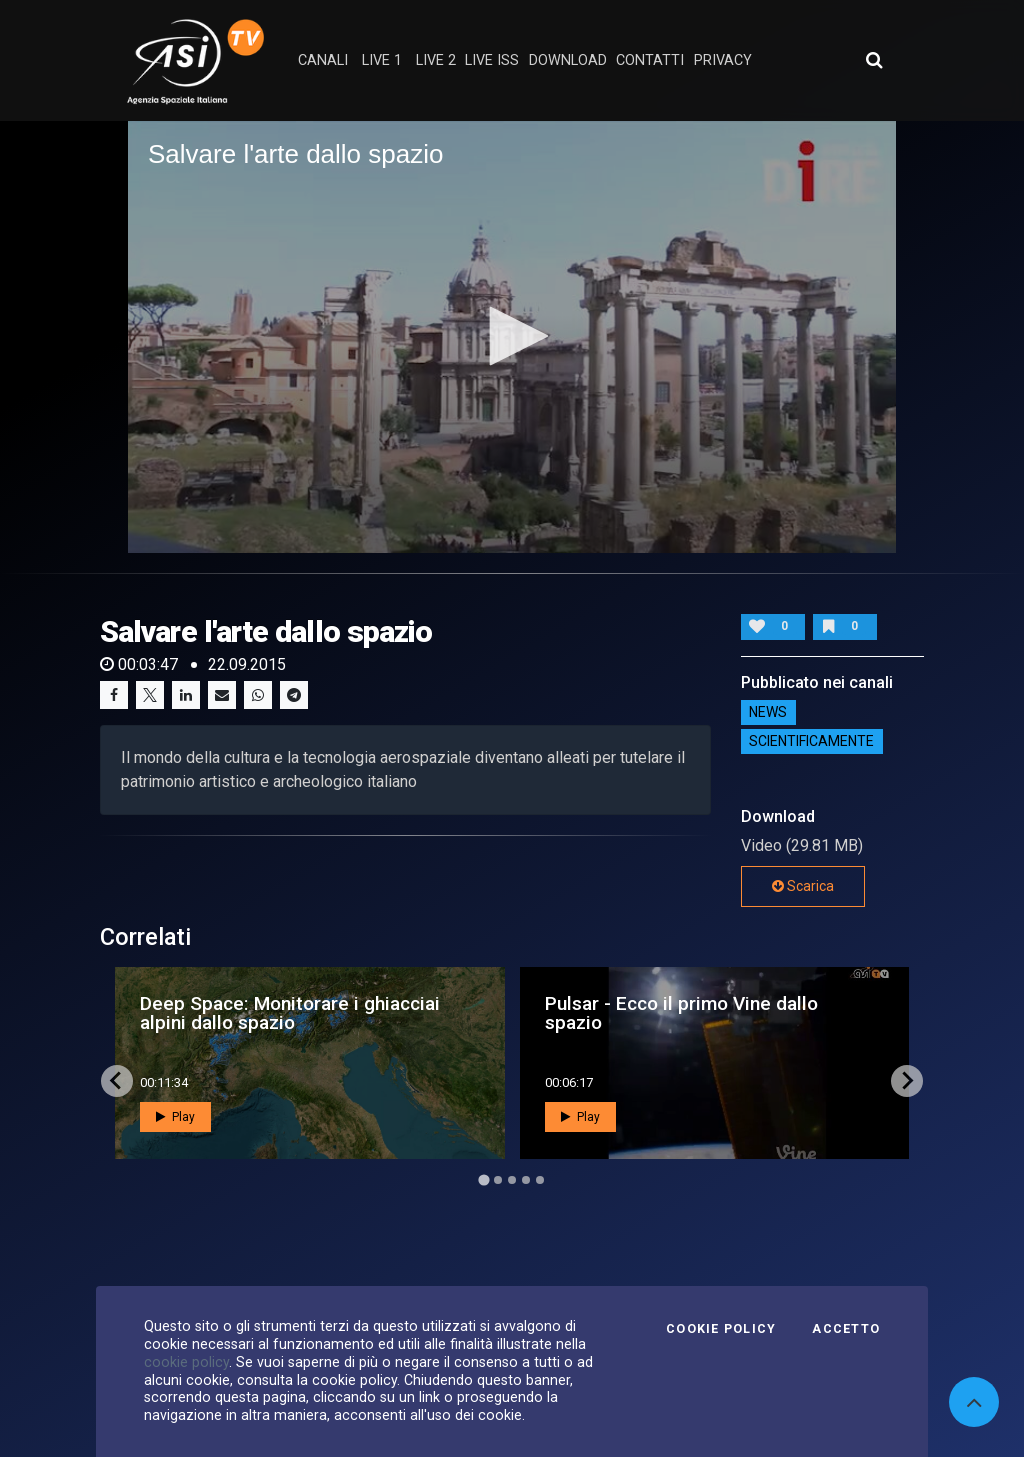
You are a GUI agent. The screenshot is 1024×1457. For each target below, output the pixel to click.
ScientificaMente (811, 742)
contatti (650, 60)
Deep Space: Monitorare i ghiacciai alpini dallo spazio (290, 1013)
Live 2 (436, 60)
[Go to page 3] (512, 1180)
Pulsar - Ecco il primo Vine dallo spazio (681, 1013)
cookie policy (186, 1362)
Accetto (846, 1329)
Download (568, 60)
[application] (512, 337)
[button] (512, 336)
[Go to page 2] (498, 1180)
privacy (723, 60)
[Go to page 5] (540, 1180)
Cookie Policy (721, 1329)
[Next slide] (907, 1081)
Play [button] (175, 1117)
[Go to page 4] (526, 1180)
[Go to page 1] (483, 1179)
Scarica (803, 886)
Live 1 (382, 60)
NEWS (768, 713)
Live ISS (492, 60)
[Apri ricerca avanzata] (874, 60)
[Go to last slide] (117, 1081)
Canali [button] (323, 60)
